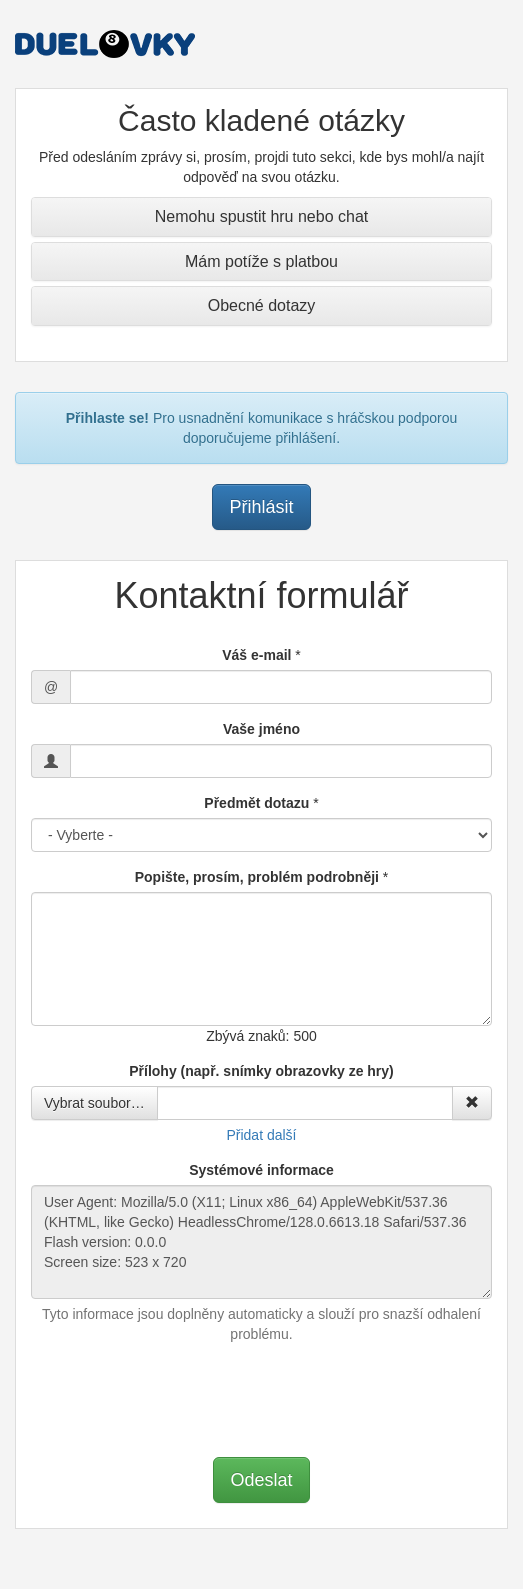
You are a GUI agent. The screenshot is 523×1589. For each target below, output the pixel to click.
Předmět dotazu (256, 803)
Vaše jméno (261, 729)
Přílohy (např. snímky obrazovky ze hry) (261, 1071)
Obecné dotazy (262, 305)
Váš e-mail (256, 655)
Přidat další (261, 1135)
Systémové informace (261, 1170)
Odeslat (261, 1480)
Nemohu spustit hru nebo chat (261, 216)
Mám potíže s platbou (261, 261)
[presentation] (262, 1398)
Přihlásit (261, 507)
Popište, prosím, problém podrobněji (257, 877)
